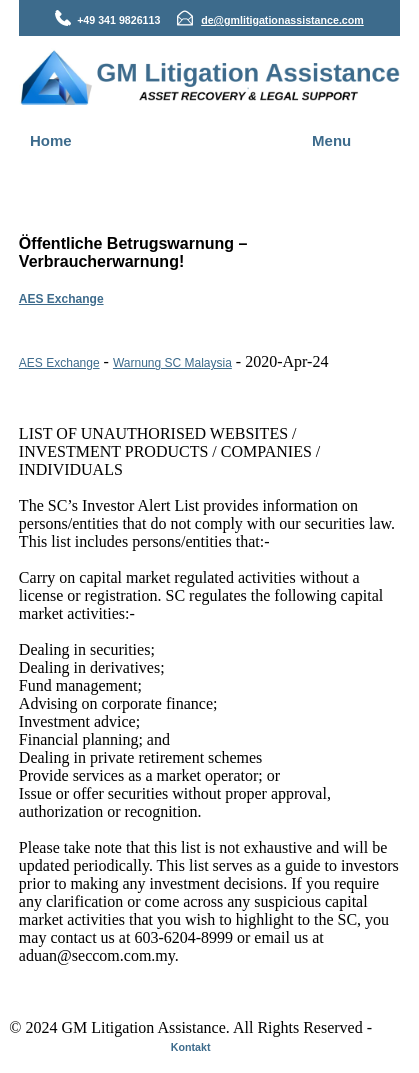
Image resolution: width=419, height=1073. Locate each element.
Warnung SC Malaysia (172, 363)
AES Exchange (61, 299)
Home (51, 140)
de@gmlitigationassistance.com (282, 20)
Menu (331, 140)
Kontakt (191, 1047)
